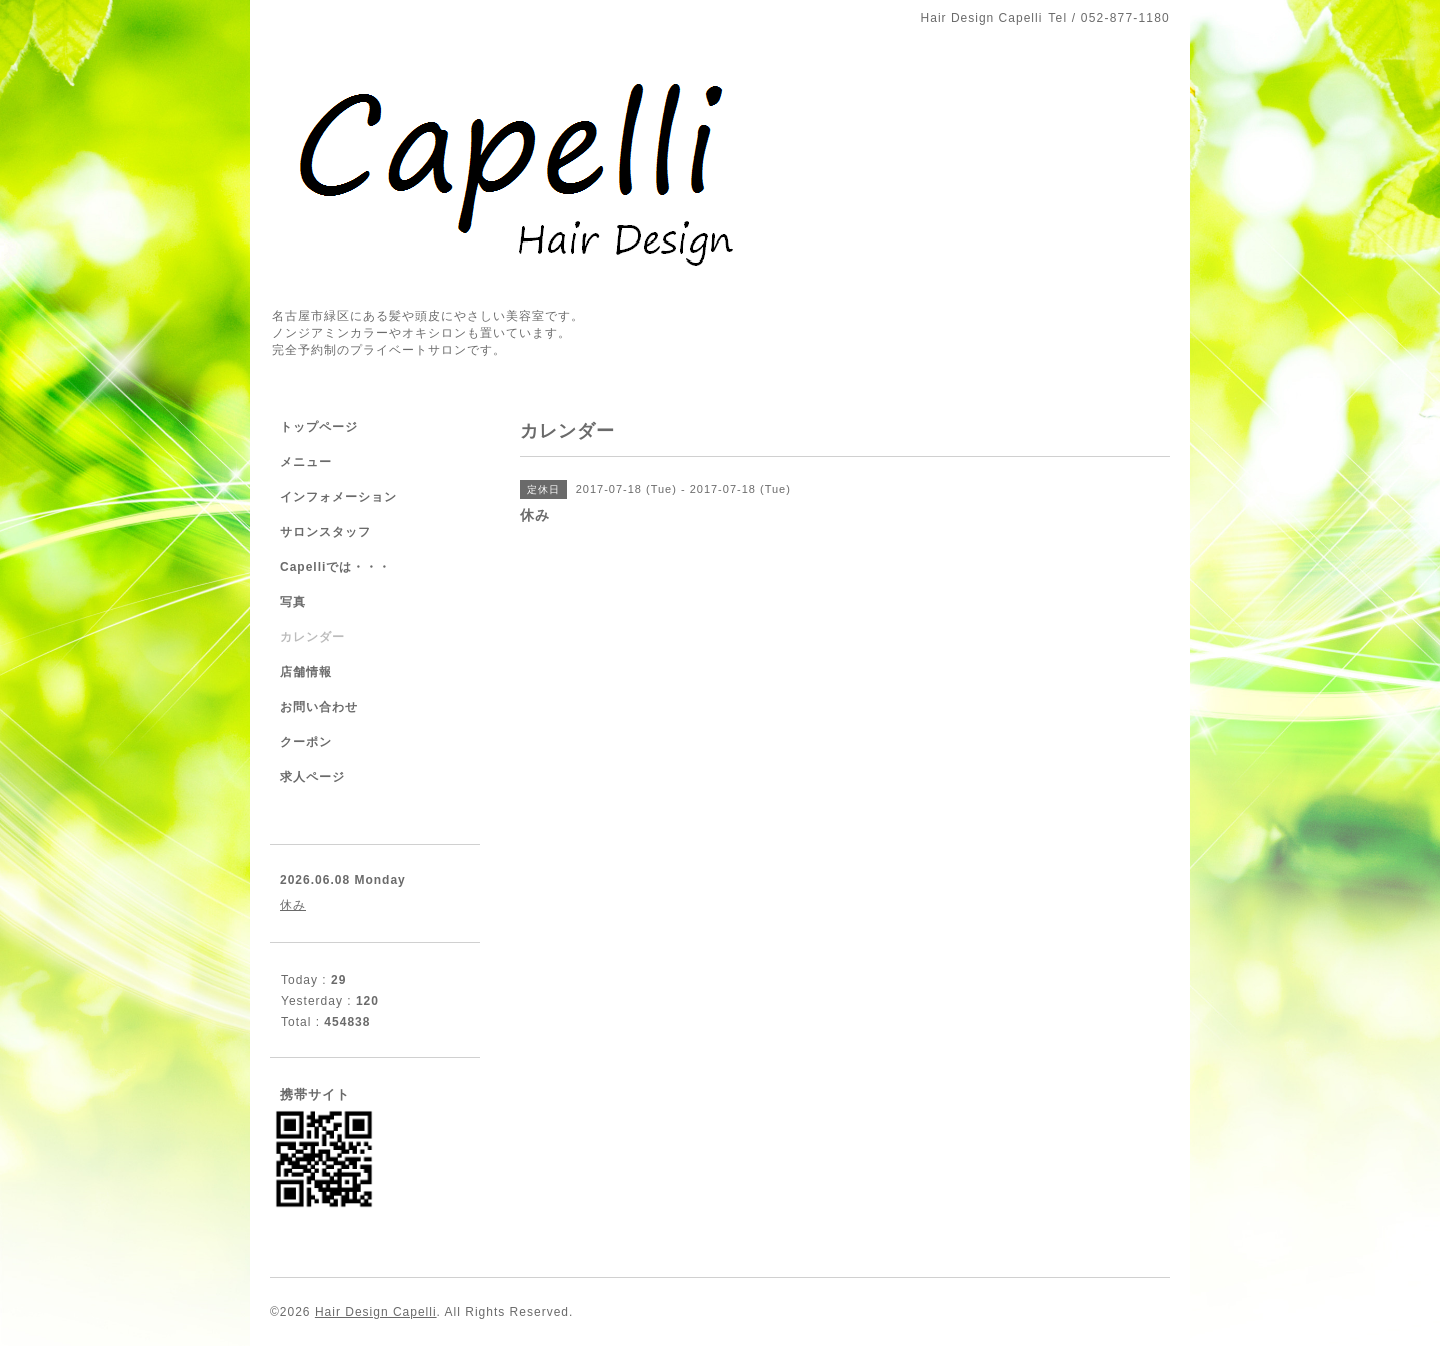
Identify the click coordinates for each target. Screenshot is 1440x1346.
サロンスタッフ (325, 532)
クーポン (306, 742)
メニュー (306, 462)
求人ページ (312, 777)
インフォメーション (338, 497)
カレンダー (312, 637)
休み (293, 905)
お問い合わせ (319, 707)
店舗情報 (306, 672)
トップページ (319, 427)
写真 (293, 602)
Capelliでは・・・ (335, 567)
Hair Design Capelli (376, 1312)
